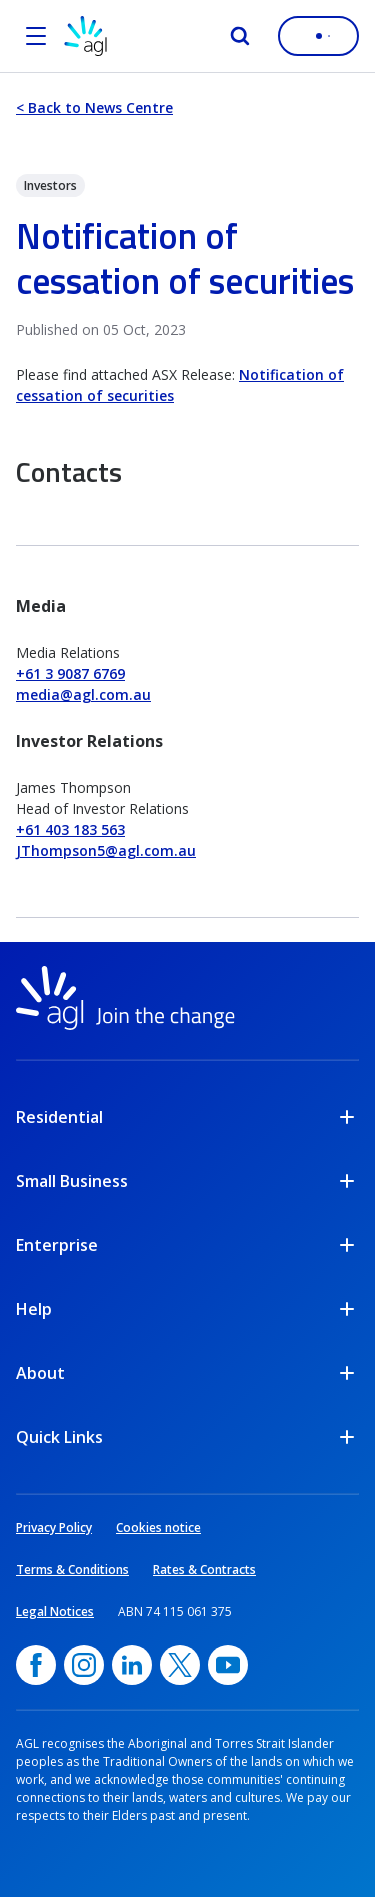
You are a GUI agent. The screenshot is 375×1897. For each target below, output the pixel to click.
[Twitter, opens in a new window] (180, 1665)
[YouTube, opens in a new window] (228, 1665)
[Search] (240, 36)
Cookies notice (158, 1527)
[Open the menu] (36, 36)
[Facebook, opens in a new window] (36, 1665)
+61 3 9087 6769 (70, 673)
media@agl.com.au (83, 694)
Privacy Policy (54, 1527)
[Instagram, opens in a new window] (84, 1665)
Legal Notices (55, 1611)
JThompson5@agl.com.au (106, 850)
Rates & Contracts (204, 1569)
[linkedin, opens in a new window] (132, 1665)
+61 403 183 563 (70, 829)
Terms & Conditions (72, 1569)
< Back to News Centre (94, 107)
